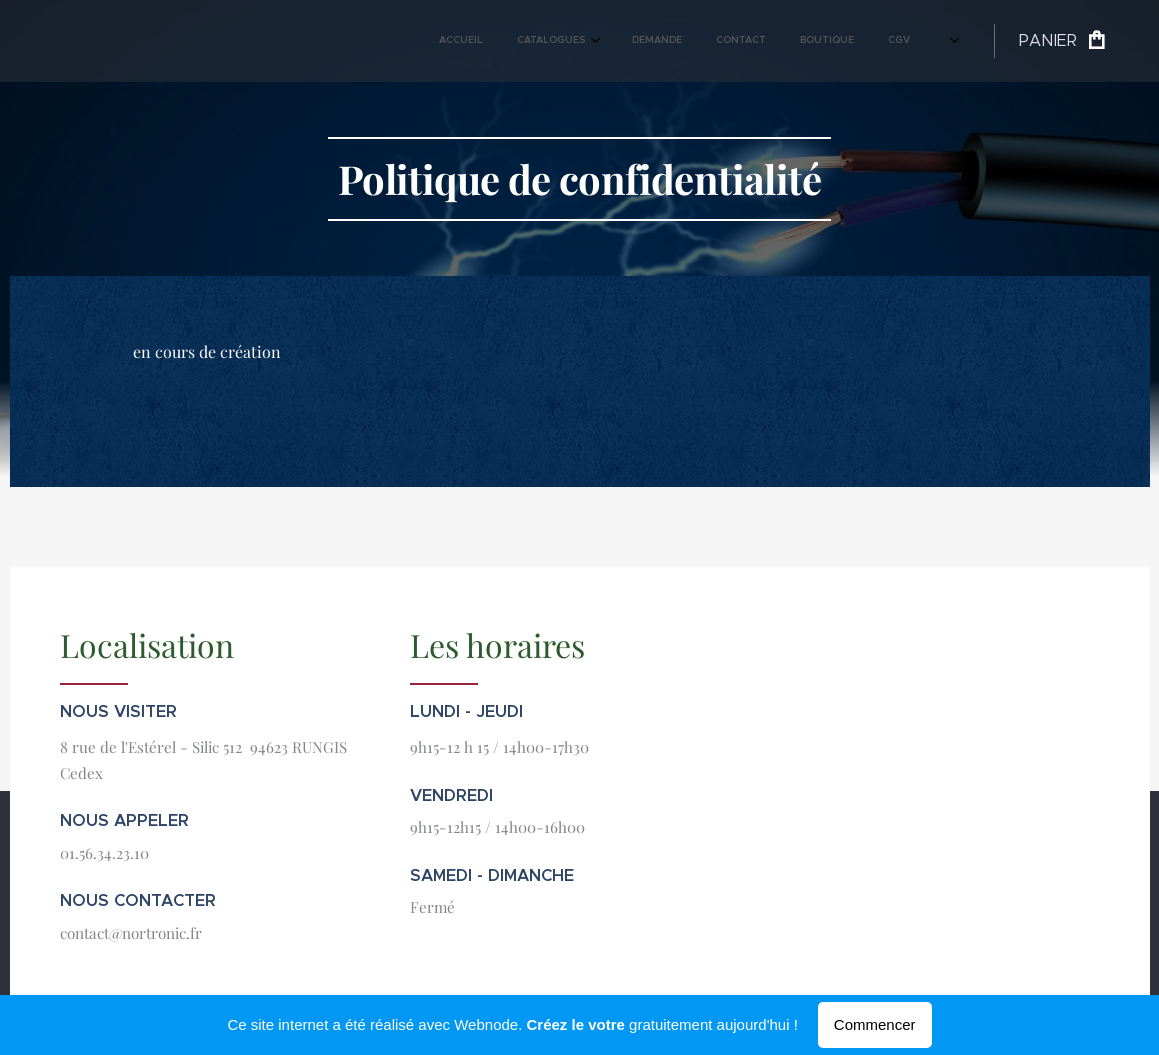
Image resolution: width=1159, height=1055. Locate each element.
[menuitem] (706, 41)
